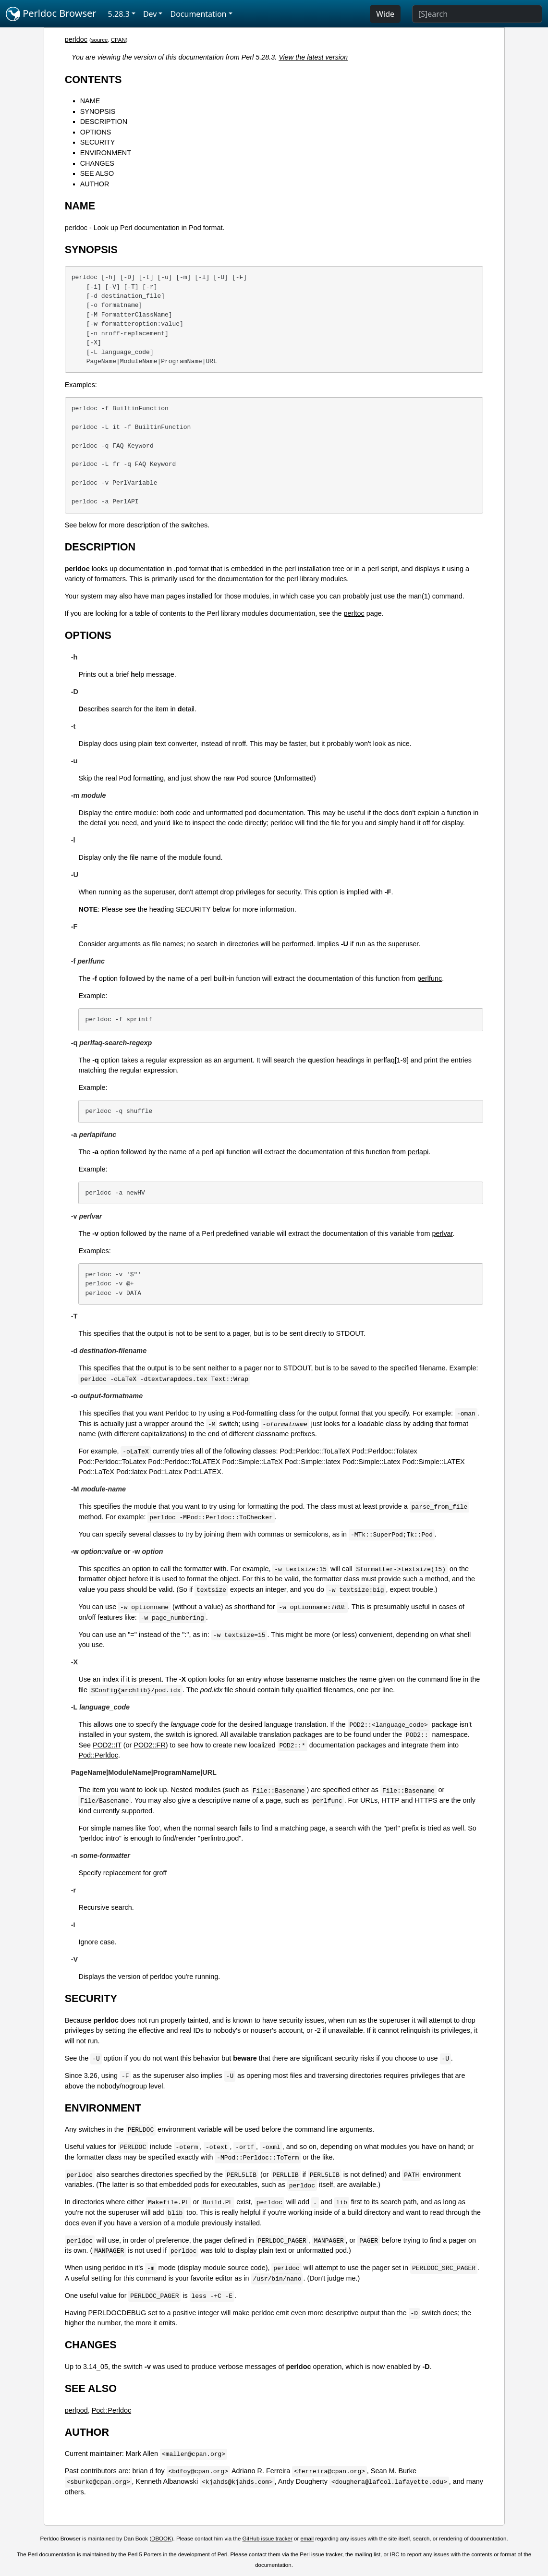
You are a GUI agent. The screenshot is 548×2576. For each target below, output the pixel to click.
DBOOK (161, 2538)
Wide (385, 14)
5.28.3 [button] (119, 14)
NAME (90, 101)
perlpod (76, 2410)
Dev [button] (150, 14)
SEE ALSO (97, 173)
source (99, 40)
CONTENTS (93, 79)
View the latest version (313, 57)
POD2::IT (107, 1745)
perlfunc (429, 978)
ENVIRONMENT (105, 153)
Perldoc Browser (51, 14)
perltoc (353, 613)
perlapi (418, 1152)
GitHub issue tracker (267, 2538)
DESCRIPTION (103, 121)
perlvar (442, 1233)
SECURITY (97, 142)
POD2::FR (149, 1745)
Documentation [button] (198, 14)
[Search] (477, 14)
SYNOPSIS (98, 111)
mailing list (367, 2554)
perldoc (76, 39)
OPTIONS (95, 132)
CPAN (118, 40)
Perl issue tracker (321, 2554)
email (307, 2538)
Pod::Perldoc (98, 1755)
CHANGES (97, 163)
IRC (395, 2554)
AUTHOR (95, 184)
